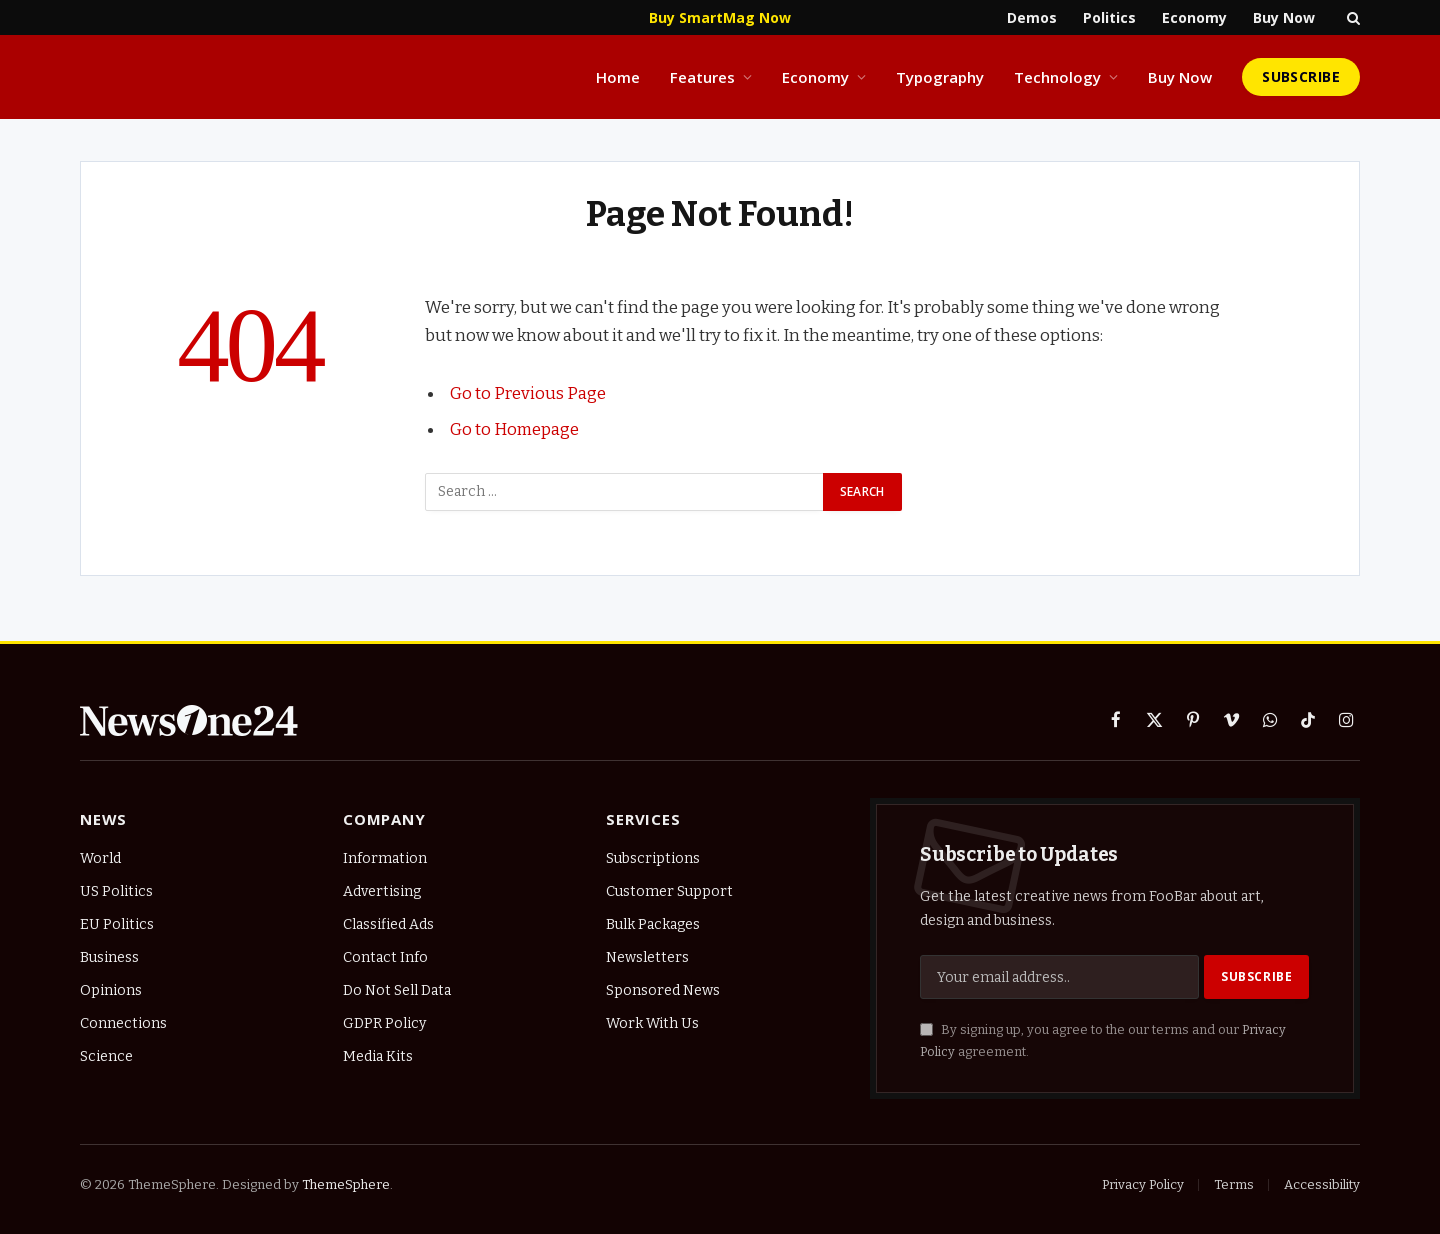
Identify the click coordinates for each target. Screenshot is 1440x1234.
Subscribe (1301, 76)
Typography (940, 77)
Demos (1032, 17)
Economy (1194, 17)
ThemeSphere (346, 1184)
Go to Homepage (514, 429)
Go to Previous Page (528, 393)
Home (618, 77)
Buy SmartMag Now (720, 17)
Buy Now (1284, 17)
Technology (1057, 77)
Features (702, 77)
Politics (1109, 17)
